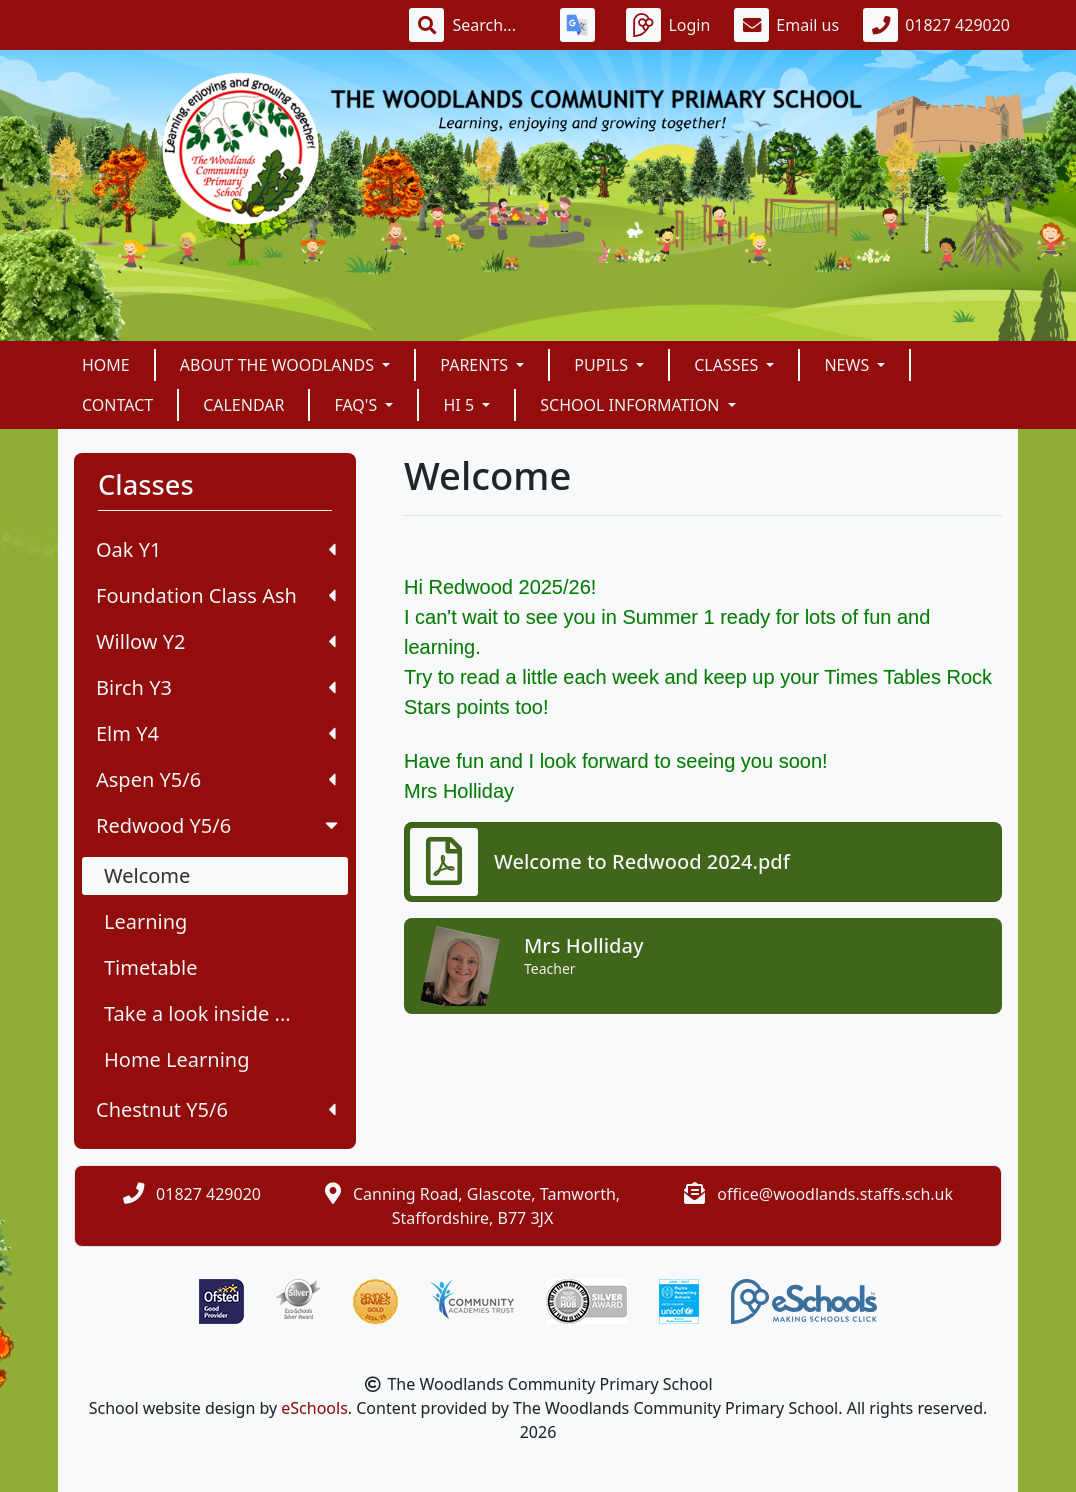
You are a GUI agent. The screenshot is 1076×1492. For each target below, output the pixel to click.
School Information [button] (631, 405)
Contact (117, 405)
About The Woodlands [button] (279, 365)
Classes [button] (728, 365)
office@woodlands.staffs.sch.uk (835, 1194)
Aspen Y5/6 (216, 779)
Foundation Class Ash (216, 595)
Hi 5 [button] (460, 405)
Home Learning (177, 1059)
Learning (145, 921)
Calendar (243, 405)
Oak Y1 (216, 549)
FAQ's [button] (357, 405)
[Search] (494, 25)
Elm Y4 (216, 733)
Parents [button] (476, 365)
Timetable (150, 967)
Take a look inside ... (197, 1013)
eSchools (314, 1408)
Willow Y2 (216, 641)
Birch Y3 (216, 687)
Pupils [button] (603, 365)
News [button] (848, 365)
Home (106, 365)
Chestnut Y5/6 (216, 1109)
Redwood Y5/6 (219, 825)
